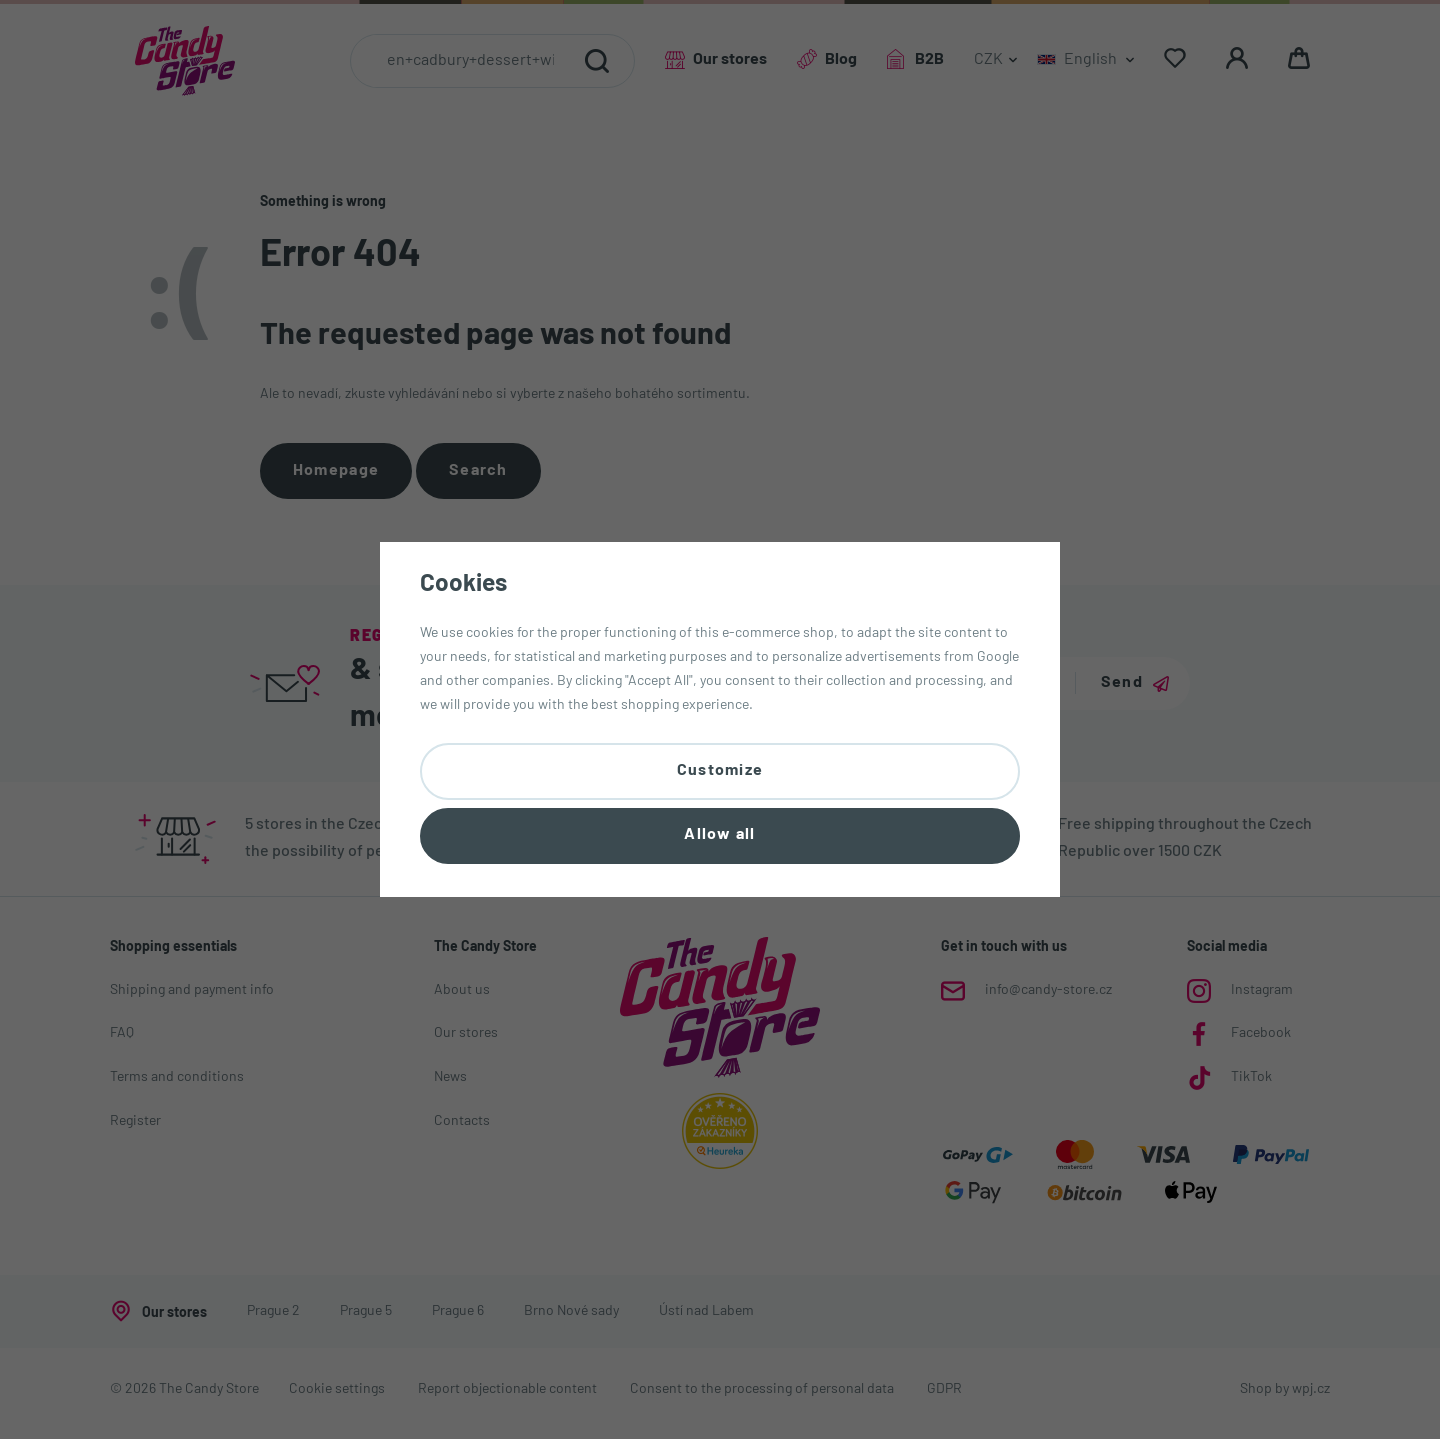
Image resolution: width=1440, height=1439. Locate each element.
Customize (720, 767)
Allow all (720, 839)
